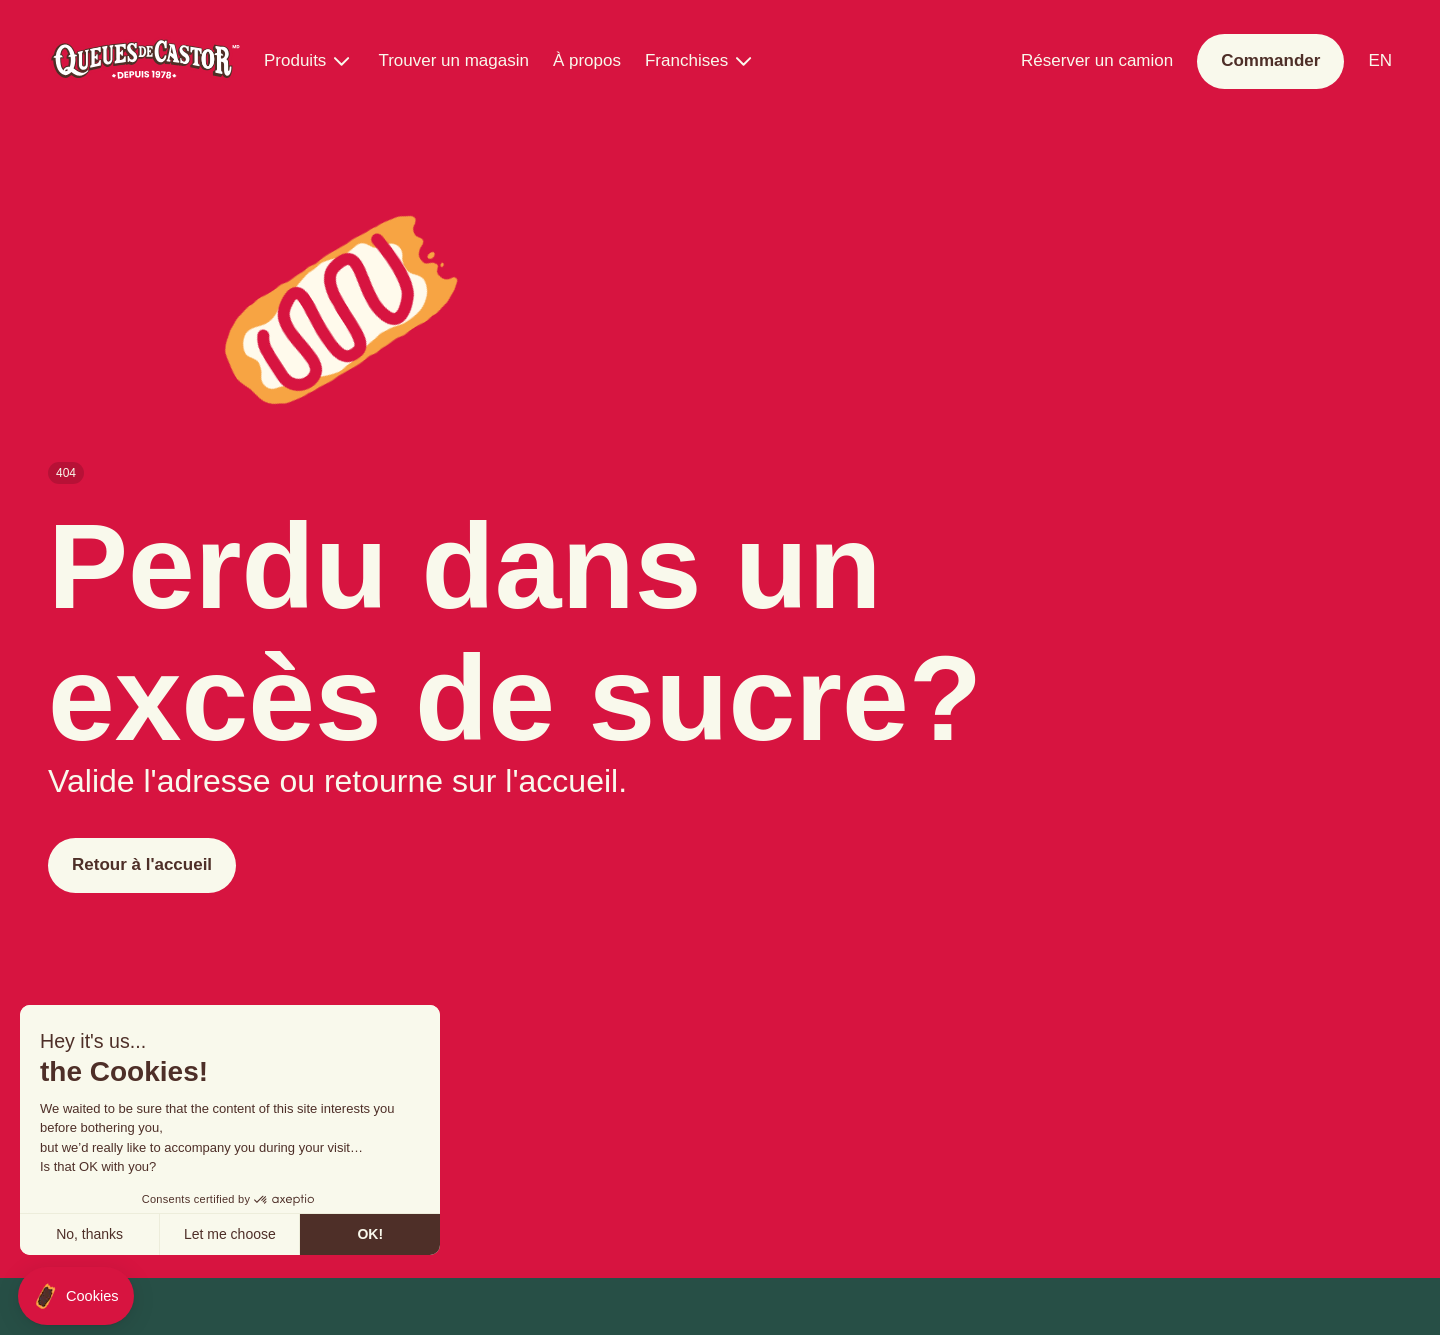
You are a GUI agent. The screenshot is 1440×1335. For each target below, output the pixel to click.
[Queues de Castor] (144, 61)
